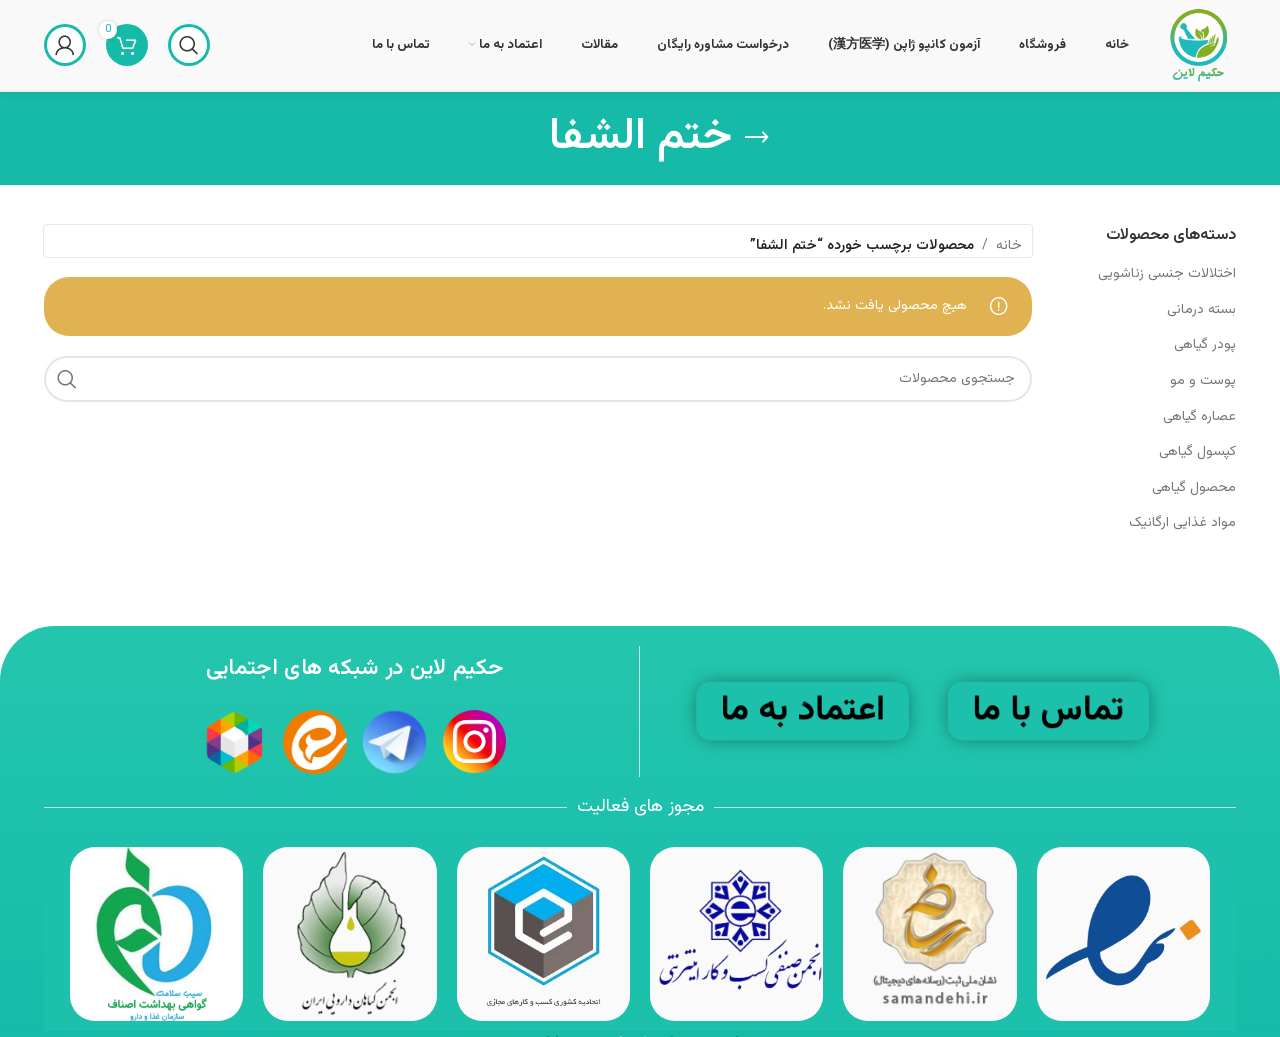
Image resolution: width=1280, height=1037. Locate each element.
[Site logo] (1198, 46)
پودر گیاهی (1205, 345)
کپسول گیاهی (1197, 452)
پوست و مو (1203, 381)
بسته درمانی (1201, 310)
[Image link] (543, 935)
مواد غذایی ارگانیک (1182, 523)
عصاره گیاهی (1199, 417)
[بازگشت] (757, 138)
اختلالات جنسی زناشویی (1167, 274)
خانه (1009, 246)
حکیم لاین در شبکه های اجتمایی (354, 668)
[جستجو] (189, 45)
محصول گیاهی (1194, 488)
